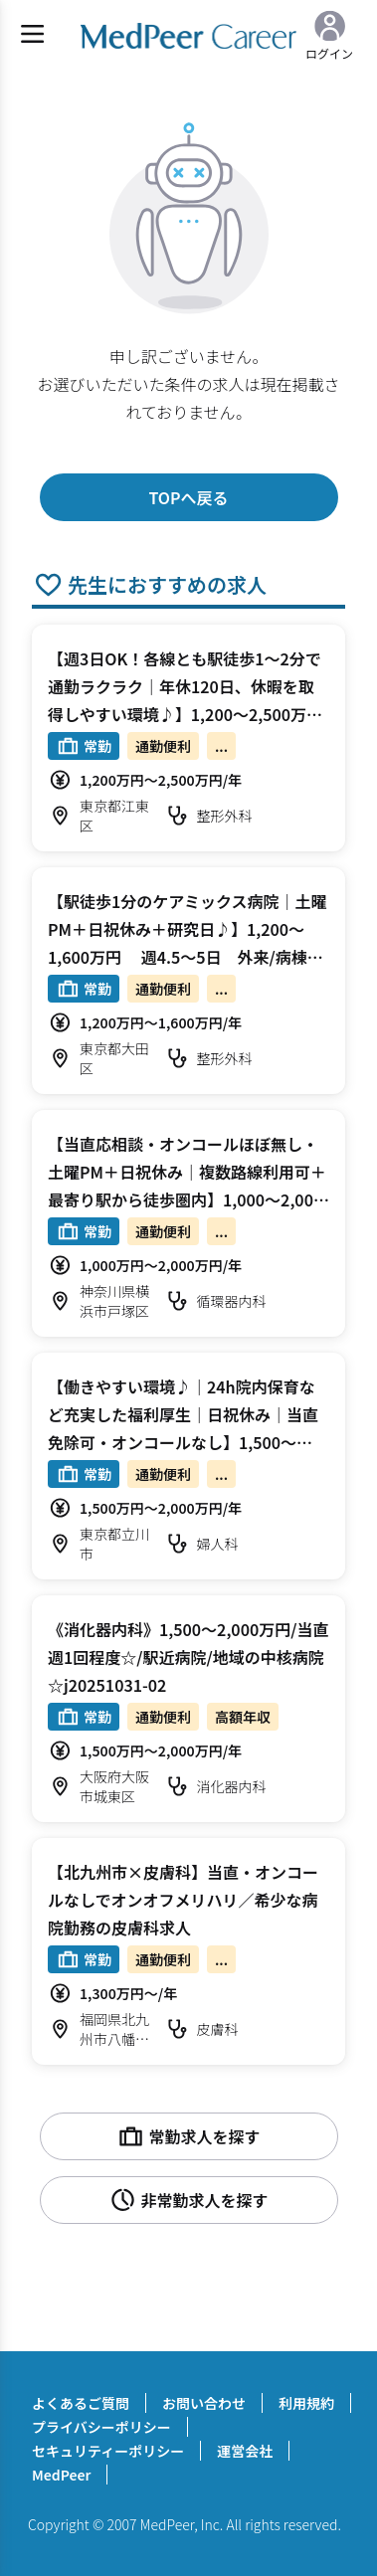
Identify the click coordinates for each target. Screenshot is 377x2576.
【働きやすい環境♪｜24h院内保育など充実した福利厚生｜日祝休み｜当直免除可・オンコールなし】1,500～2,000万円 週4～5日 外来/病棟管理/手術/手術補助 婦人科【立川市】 (187, 1442)
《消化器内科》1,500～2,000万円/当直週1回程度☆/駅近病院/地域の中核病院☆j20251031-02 (188, 1657)
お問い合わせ (204, 2403)
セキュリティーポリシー (108, 2451)
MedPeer (61, 2474)
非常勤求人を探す (188, 2200)
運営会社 (245, 2451)
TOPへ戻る (188, 497)
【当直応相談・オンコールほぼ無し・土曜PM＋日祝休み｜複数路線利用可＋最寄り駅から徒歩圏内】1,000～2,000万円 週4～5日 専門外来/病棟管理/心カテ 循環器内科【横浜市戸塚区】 (187, 1199)
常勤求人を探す (188, 2136)
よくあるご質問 (80, 2403)
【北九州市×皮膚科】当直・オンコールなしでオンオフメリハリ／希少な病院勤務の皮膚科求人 (183, 1899)
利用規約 (306, 2403)
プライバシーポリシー (101, 2427)
